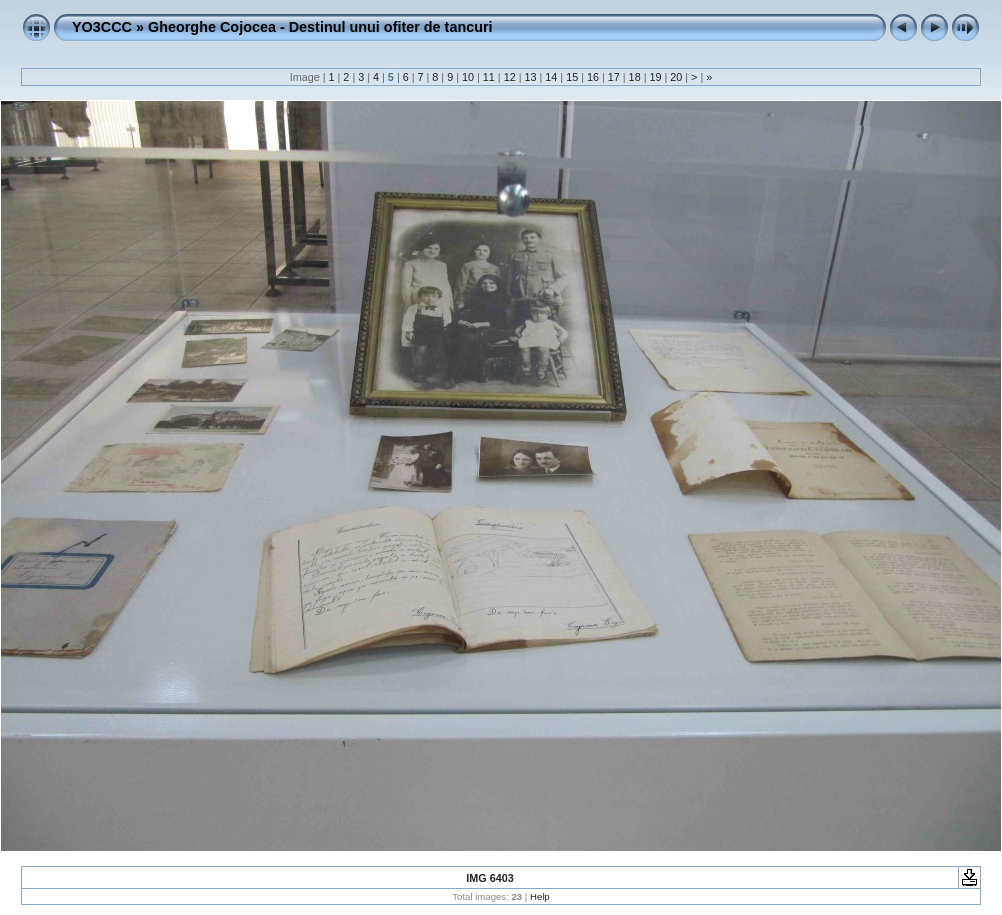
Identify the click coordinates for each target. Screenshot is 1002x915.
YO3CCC (102, 27)
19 (655, 77)
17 (614, 77)
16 (593, 77)
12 (510, 77)
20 (676, 77)
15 (572, 77)
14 (551, 77)
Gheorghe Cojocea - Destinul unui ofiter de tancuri (320, 27)
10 (468, 77)
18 (635, 77)
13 (530, 77)
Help (540, 896)
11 (489, 77)
